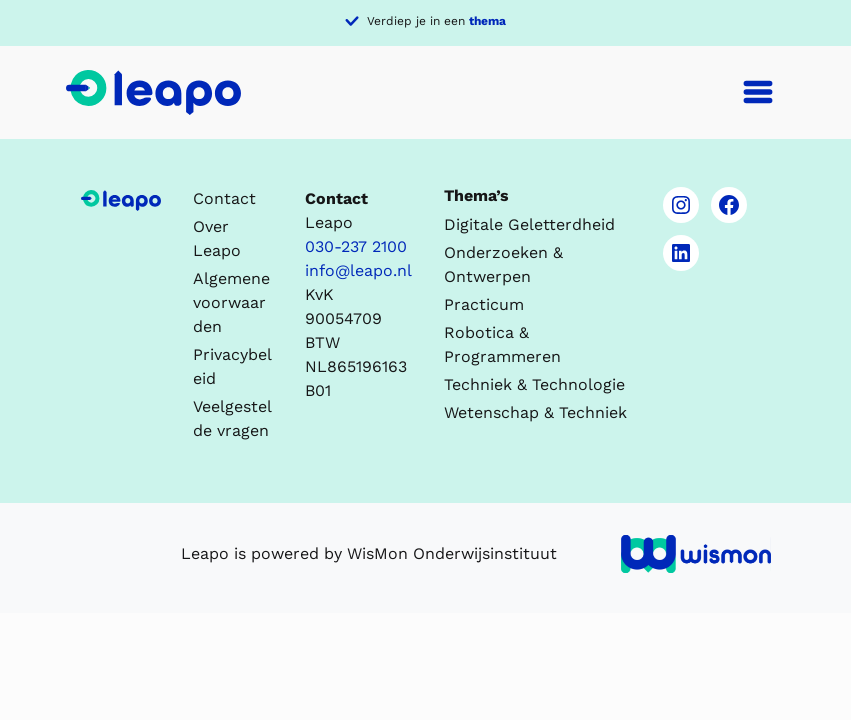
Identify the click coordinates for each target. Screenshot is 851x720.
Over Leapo (217, 238)
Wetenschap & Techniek (535, 412)
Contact (224, 198)
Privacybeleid (232, 366)
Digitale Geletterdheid (529, 224)
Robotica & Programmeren (502, 344)
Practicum (484, 304)
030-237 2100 (356, 246)
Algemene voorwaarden (231, 302)
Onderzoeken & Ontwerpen (503, 264)
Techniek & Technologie (534, 384)
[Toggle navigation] (758, 92)
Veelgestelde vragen (232, 418)
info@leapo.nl (358, 270)
